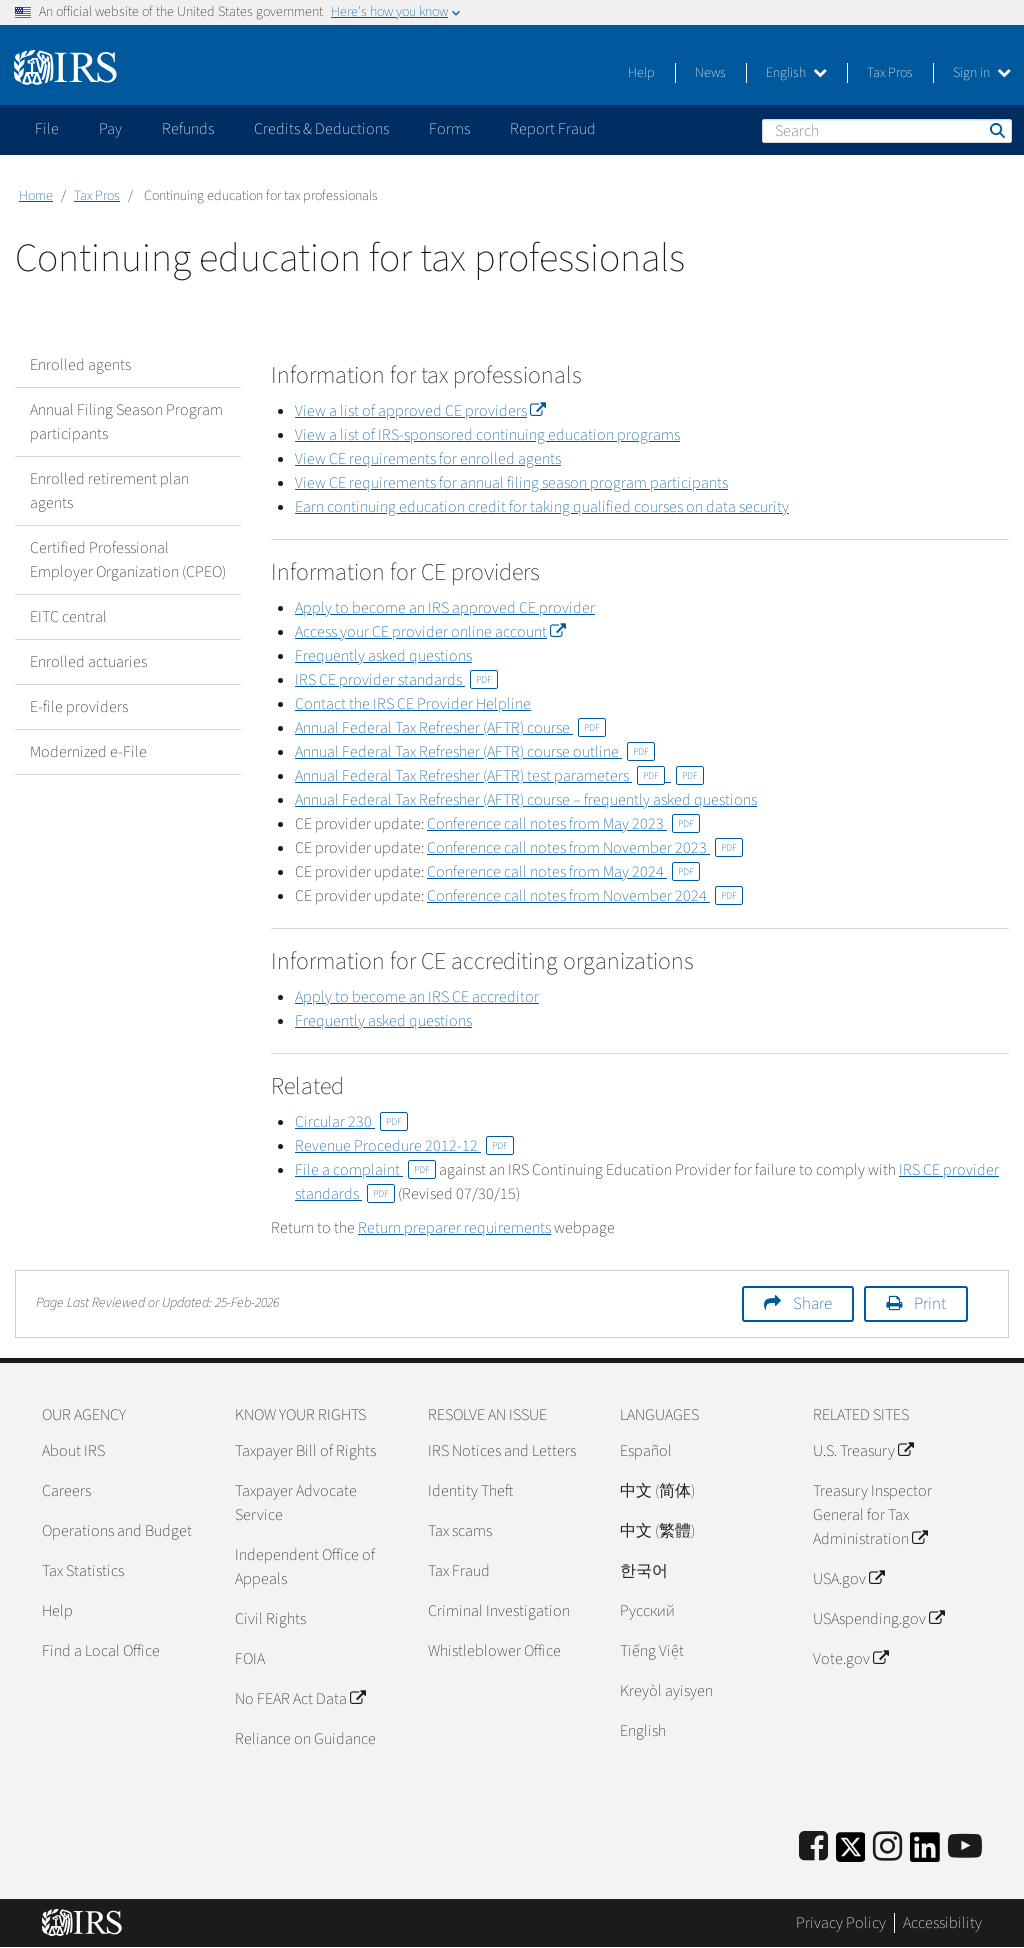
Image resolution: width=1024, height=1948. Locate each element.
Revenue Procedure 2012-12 (404, 1146)
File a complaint (365, 1170)
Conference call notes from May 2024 (563, 872)
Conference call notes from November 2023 (585, 848)
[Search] (887, 131)
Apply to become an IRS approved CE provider (445, 608)
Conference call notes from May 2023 (563, 824)
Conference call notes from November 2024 (585, 896)
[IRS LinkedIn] (925, 1853)
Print (930, 1304)
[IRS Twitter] (851, 1853)
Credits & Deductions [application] (321, 129)
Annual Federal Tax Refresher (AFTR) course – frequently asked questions (526, 800)
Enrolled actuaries (88, 662)
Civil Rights (270, 1619)
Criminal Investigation (499, 1611)
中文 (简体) (657, 1491)
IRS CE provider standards (396, 680)
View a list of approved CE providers (420, 411)
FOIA (250, 1659)
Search (996, 130)
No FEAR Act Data (300, 1699)
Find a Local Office (101, 1651)
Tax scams (460, 1531)
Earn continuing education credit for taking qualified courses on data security (542, 507)
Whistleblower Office (494, 1651)
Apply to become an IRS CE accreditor (417, 997)
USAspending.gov (878, 1619)
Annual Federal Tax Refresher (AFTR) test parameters (480, 776)
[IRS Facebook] (813, 1847)
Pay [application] (110, 129)
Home (36, 196)
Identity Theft (470, 1491)
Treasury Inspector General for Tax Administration (872, 1515)
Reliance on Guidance (305, 1739)
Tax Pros (890, 73)
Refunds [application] (188, 129)
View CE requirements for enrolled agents (428, 459)
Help (641, 73)
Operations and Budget (117, 1531)
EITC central (68, 617)
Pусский (647, 1611)
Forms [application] (449, 129)
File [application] (47, 129)
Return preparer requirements (454, 1228)
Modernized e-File (88, 752)
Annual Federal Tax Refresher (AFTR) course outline (475, 752)
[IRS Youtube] (965, 1847)
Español (646, 1451)
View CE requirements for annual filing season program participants (511, 483)
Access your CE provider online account (430, 632)
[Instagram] (887, 1847)
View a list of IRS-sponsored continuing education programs (487, 435)
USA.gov (848, 1579)
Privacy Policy (841, 1923)
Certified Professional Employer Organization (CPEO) (128, 560)
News (710, 73)
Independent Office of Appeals (305, 1567)
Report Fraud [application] (553, 129)
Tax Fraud (459, 1571)
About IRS (73, 1451)
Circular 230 (351, 1122)
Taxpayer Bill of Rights (305, 1451)
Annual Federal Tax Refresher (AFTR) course (450, 728)
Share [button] (812, 1304)
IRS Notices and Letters (502, 1451)
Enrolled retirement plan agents (109, 491)
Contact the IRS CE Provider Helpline (413, 704)
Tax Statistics (83, 1571)
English (796, 73)
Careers (66, 1491)
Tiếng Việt (652, 1651)
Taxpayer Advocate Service (296, 1503)
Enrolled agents (80, 365)
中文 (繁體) (657, 1531)
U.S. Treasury (863, 1451)
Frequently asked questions (383, 656)
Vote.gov (850, 1659)
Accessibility (942, 1923)
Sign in (982, 73)
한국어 (644, 1571)
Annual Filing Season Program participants (126, 422)
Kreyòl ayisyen (666, 1691)
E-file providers (79, 707)
